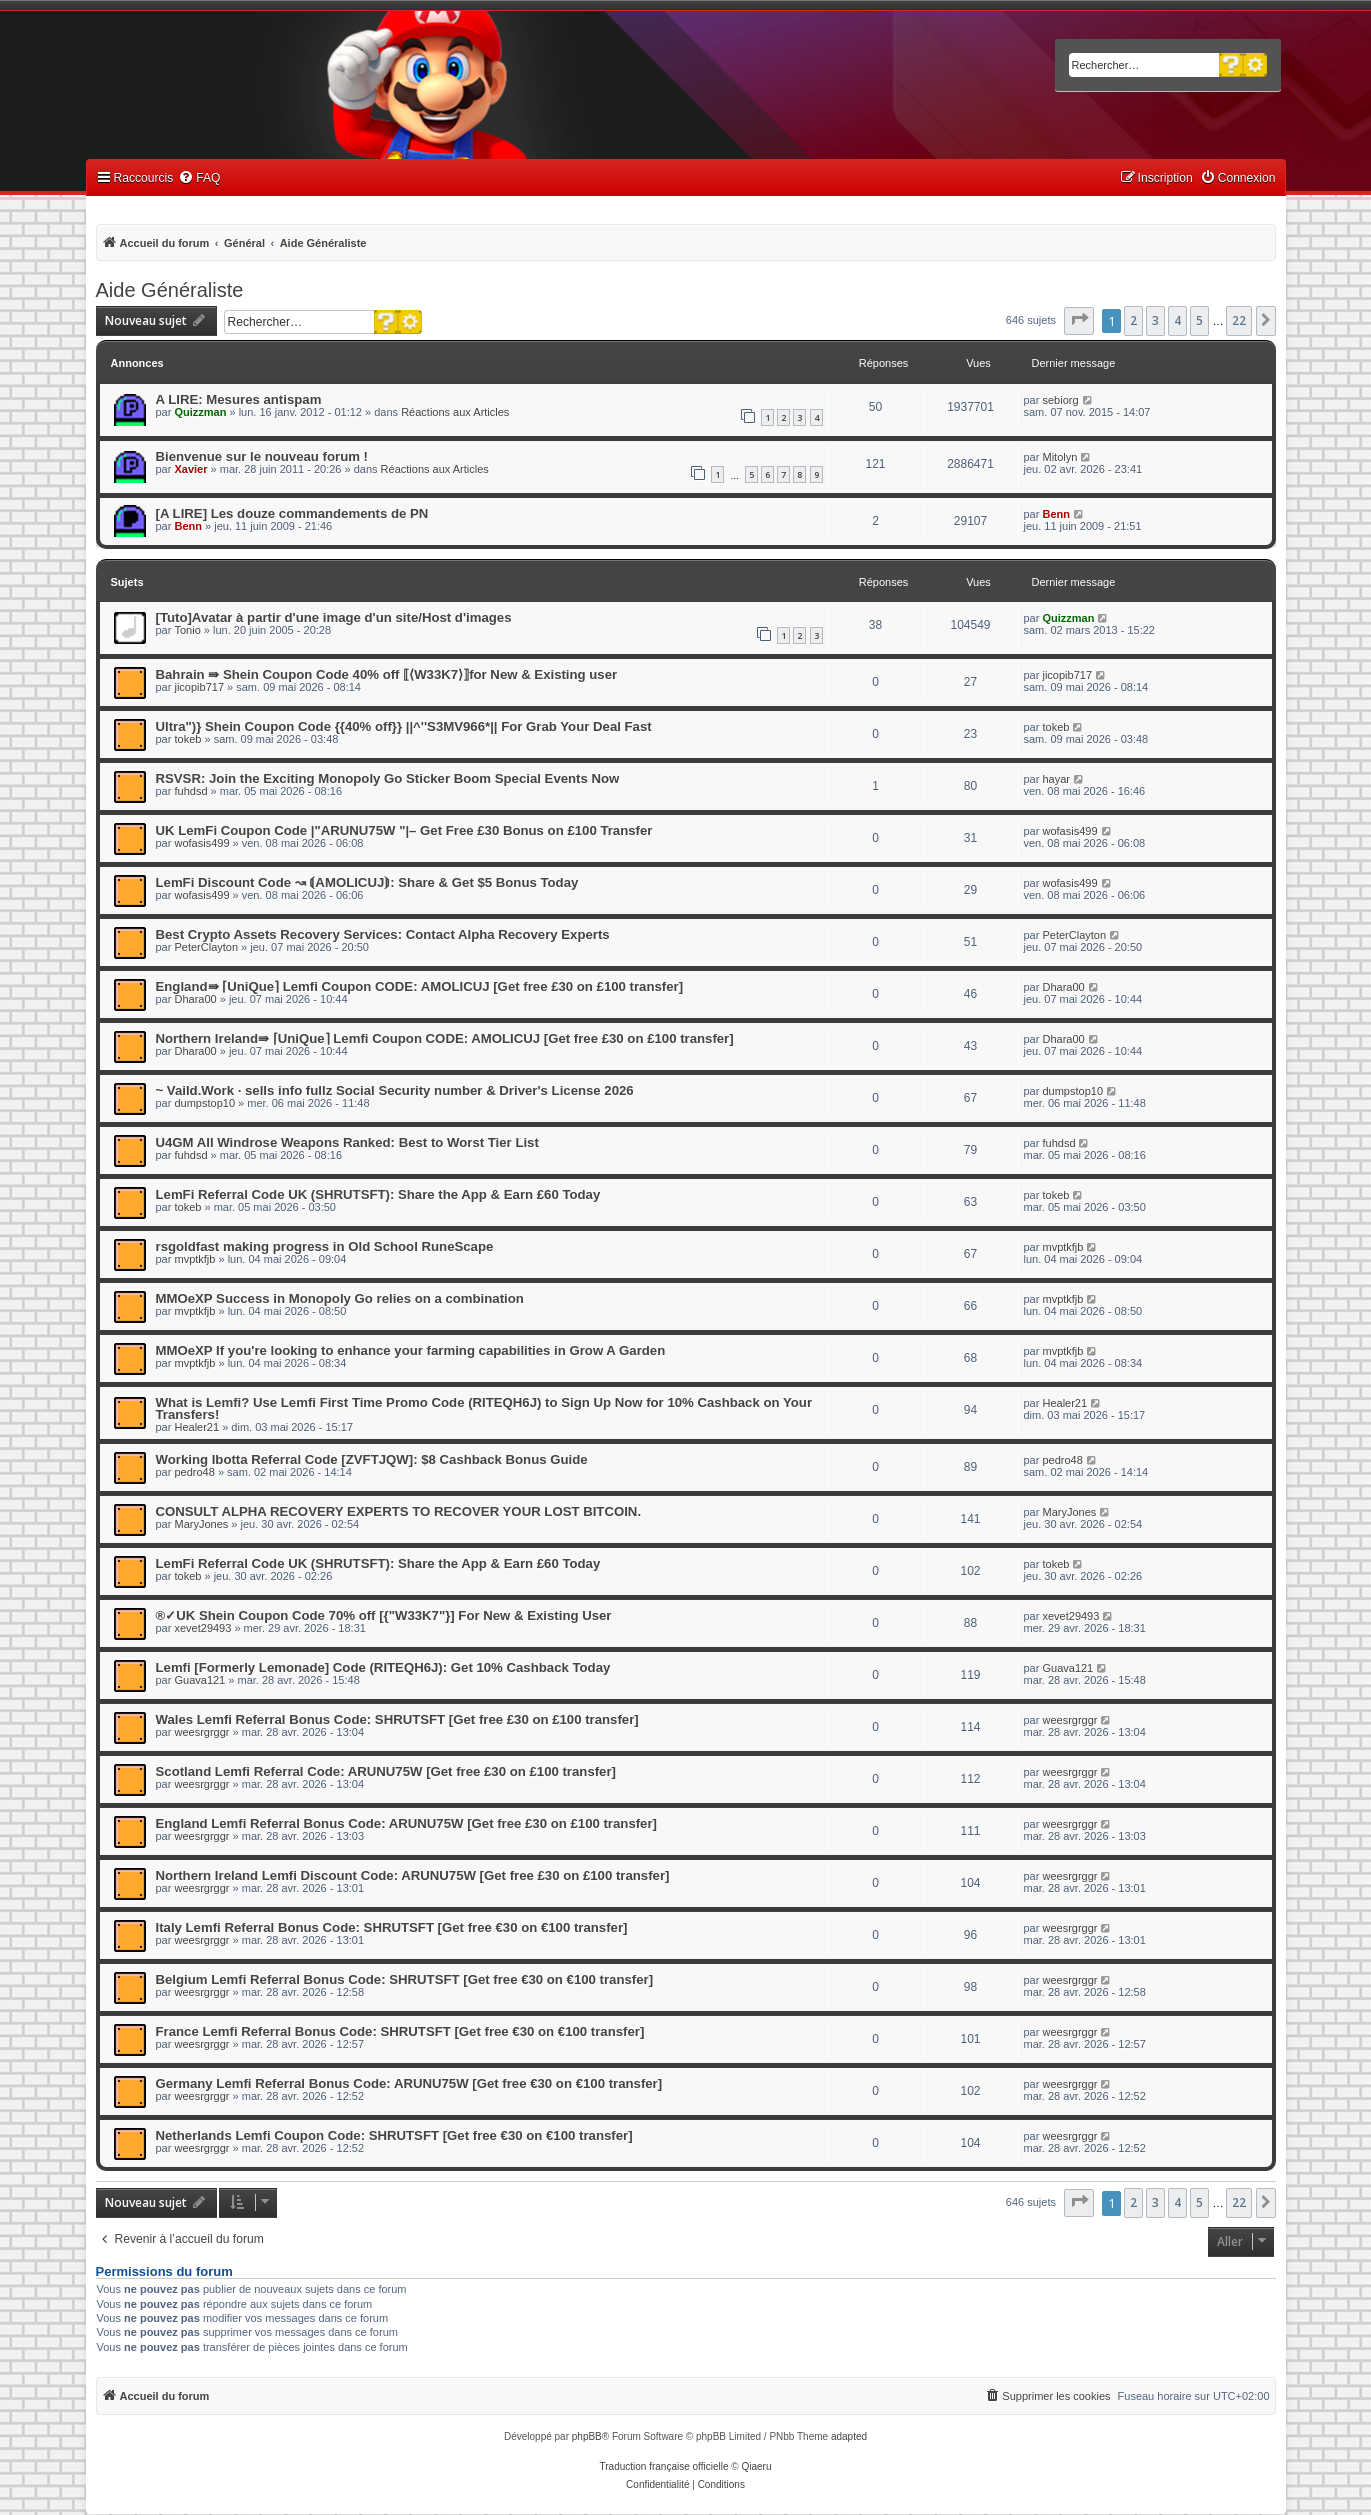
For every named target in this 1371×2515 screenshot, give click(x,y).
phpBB (587, 2436)
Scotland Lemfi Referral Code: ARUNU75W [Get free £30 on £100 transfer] (386, 1771)
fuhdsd (190, 791)
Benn (188, 526)
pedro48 (194, 1472)
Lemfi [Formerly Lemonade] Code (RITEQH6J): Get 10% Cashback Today (383, 1667)
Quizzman (200, 412)
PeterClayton (206, 947)
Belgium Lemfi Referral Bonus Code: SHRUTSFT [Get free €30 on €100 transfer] (405, 1979)
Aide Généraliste (170, 290)
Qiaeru (756, 2466)
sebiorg (1060, 400)
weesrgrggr (201, 1732)
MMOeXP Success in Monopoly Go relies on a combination (340, 1298)
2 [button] (1133, 320)
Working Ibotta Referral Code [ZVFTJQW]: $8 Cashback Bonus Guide (372, 1459)
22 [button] (1239, 320)
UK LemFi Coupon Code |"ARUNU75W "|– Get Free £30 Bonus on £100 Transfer (404, 830)
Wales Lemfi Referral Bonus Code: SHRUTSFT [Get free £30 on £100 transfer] (397, 1719)
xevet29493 (202, 1628)
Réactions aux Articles (455, 412)
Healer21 (196, 1427)
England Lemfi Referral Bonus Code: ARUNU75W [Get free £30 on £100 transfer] (406, 1823)
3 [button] (1155, 320)
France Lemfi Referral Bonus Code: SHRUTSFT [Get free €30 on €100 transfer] (400, 2031)
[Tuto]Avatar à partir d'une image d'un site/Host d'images (334, 617)
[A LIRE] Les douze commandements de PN (292, 513)
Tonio (187, 630)
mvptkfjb (194, 1259)
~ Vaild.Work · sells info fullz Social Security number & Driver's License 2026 (395, 1090)
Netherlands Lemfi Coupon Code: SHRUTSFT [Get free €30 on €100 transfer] (394, 2135)
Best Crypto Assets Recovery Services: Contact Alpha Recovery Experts (383, 934)
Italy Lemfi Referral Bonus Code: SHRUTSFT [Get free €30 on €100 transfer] (392, 1927)
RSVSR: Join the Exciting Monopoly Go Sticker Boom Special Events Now (388, 778)
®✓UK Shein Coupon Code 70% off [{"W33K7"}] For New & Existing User (384, 1615)
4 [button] (1177, 320)
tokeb (187, 739)
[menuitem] (199, 178)
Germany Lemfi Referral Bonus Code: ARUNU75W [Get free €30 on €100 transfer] (409, 2083)
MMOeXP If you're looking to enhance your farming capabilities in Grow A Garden (411, 1350)
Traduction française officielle (664, 2466)
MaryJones (201, 1524)
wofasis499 (201, 843)
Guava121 (199, 1680)
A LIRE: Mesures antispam (239, 399)
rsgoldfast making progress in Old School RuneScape (325, 1246)
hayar (1056, 779)
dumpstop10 (204, 1103)
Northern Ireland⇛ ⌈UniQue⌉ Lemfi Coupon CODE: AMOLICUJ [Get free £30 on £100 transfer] (445, 1038)
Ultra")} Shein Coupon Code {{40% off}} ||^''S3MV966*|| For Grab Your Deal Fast (404, 726)
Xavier (190, 469)
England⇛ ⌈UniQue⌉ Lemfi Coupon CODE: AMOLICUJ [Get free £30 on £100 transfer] (420, 986)
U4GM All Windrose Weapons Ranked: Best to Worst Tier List (347, 1142)
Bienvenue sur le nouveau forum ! (262, 456)
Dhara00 (195, 999)
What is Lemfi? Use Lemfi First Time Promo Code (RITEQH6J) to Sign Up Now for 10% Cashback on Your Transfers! (484, 1408)
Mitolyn (1059, 457)
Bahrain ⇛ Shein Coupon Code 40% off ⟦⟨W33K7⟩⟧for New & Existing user (387, 674)
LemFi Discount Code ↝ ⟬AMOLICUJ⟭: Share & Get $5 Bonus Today (367, 882)
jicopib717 (199, 687)
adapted (849, 2436)
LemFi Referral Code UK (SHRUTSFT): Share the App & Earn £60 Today (378, 1194)
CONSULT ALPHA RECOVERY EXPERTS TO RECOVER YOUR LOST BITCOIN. (399, 1511)
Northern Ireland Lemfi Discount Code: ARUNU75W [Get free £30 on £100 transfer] (413, 1875)
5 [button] (1199, 320)
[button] (1079, 321)
